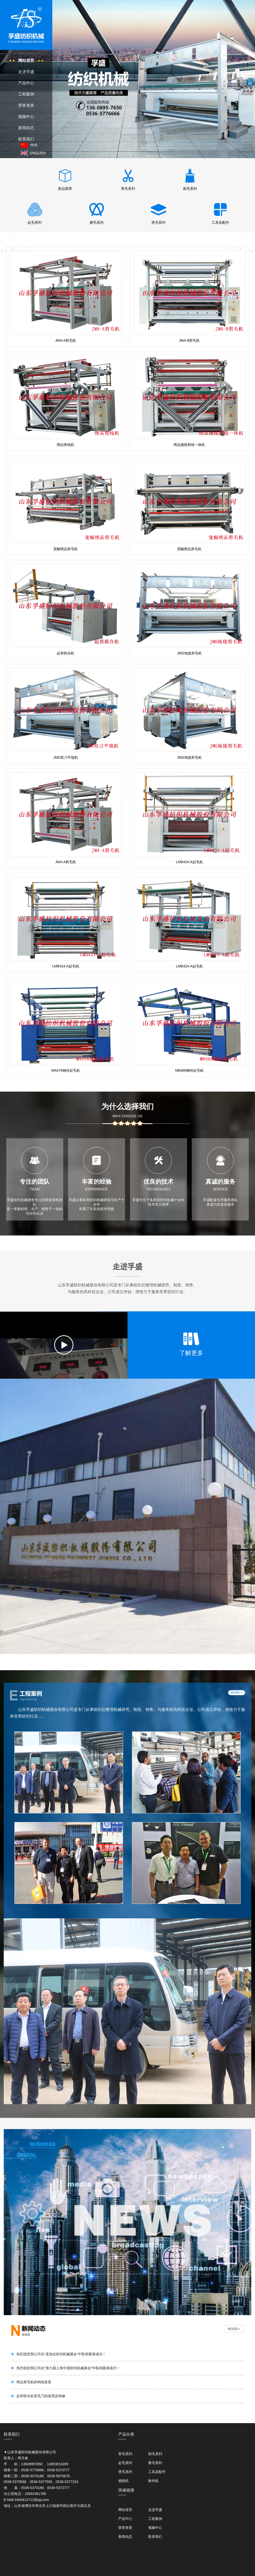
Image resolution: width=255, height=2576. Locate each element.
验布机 (153, 2475)
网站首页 (26, 60)
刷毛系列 (155, 2449)
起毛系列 (125, 2458)
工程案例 (26, 94)
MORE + (236, 1687)
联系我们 (155, 2531)
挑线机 (123, 2475)
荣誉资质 (26, 105)
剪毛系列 (125, 2449)
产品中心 (26, 83)
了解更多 (191, 1347)
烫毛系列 (125, 2467)
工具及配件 (157, 2467)
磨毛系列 (155, 2458)
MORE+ (234, 2324)
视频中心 (26, 116)
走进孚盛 (26, 72)
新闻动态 (26, 128)
